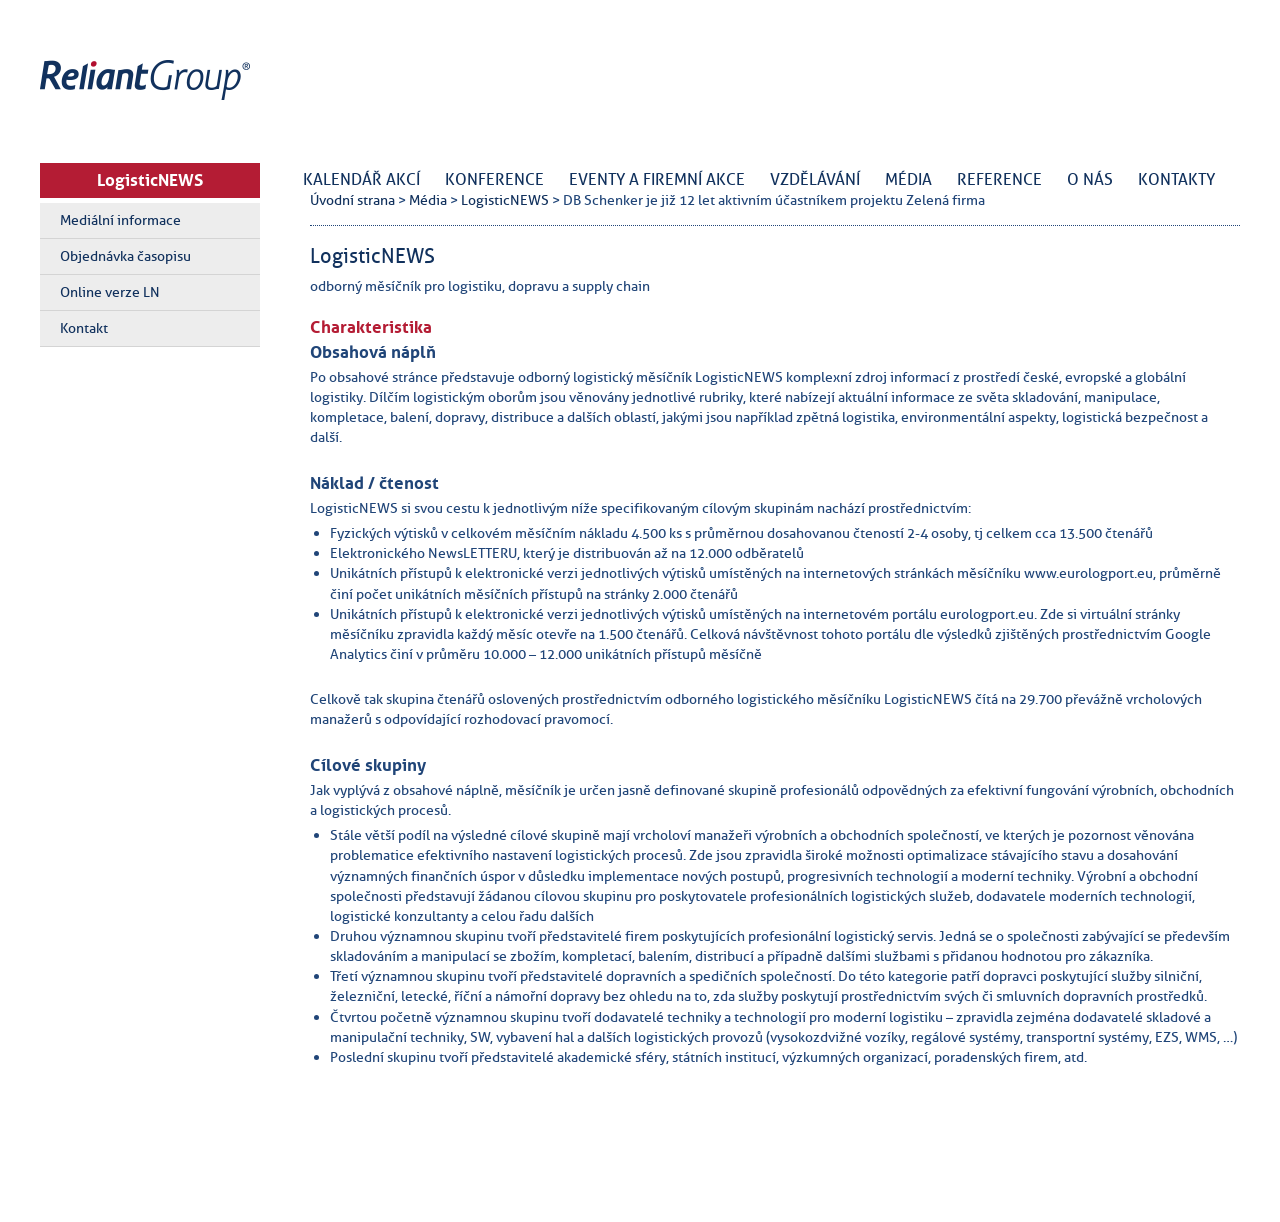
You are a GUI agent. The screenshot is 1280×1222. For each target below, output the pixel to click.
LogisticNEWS (150, 180)
